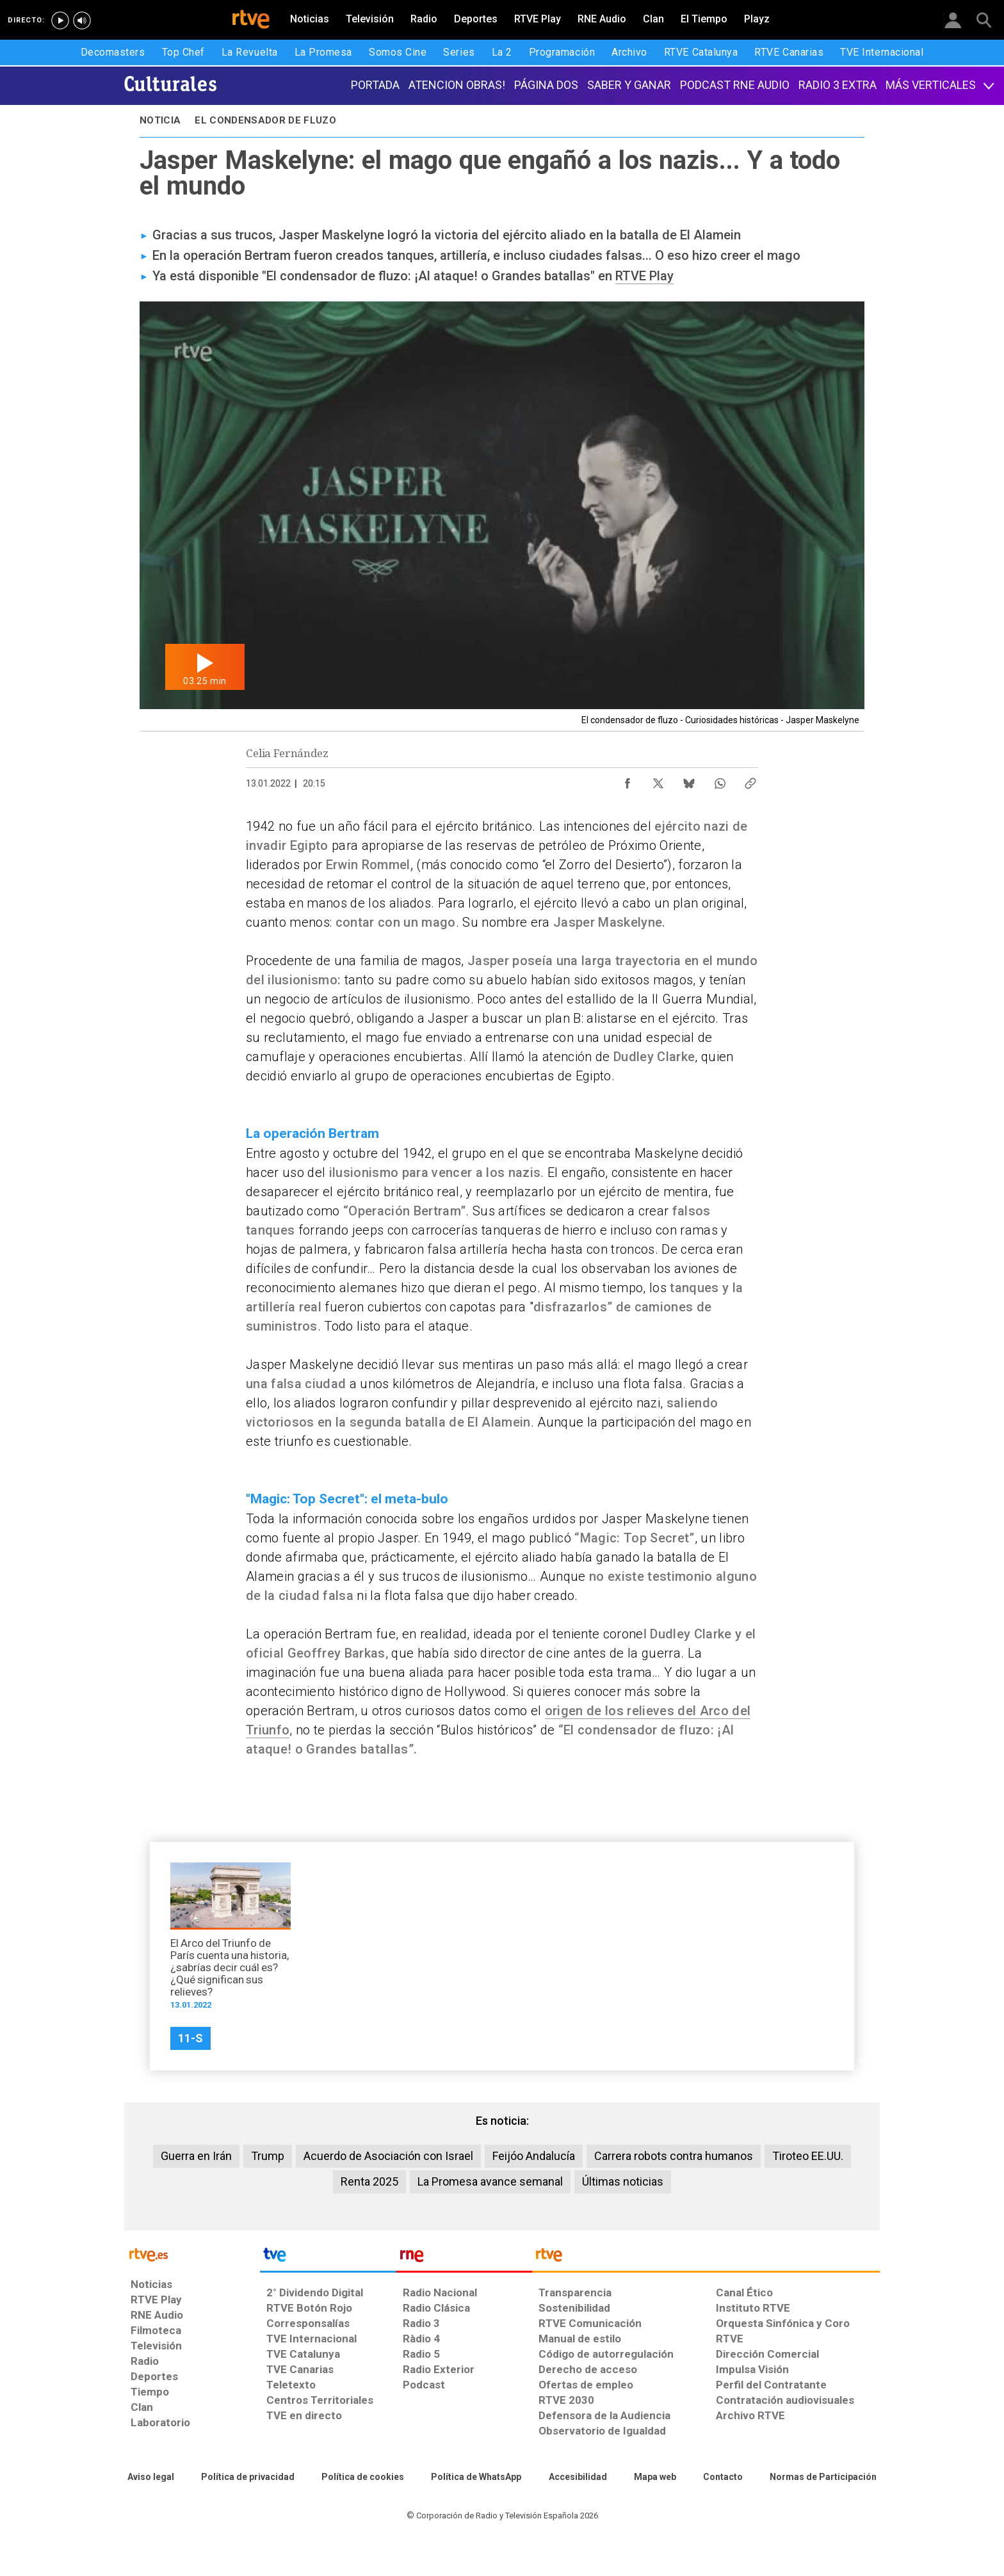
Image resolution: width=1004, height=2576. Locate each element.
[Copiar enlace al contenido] (750, 780)
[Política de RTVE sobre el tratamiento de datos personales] (248, 2477)
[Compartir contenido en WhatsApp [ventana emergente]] (719, 780)
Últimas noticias (622, 2181)
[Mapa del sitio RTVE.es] (655, 2477)
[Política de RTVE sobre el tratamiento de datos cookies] (362, 2477)
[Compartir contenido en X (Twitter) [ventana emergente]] (658, 780)
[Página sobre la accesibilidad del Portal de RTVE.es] (578, 2477)
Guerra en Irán (196, 2156)
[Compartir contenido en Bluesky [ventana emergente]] (689, 780)
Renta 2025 (369, 2181)
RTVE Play (644, 276)
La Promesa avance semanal (490, 2181)
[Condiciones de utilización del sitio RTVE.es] (150, 2477)
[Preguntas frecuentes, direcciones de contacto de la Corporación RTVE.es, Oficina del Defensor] (723, 2477)
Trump (267, 2156)
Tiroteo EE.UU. (807, 2156)
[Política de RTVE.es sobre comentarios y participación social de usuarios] (823, 2477)
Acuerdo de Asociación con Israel (388, 2156)
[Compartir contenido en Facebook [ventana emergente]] (627, 780)
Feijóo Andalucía (533, 2156)
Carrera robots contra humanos (673, 2156)
